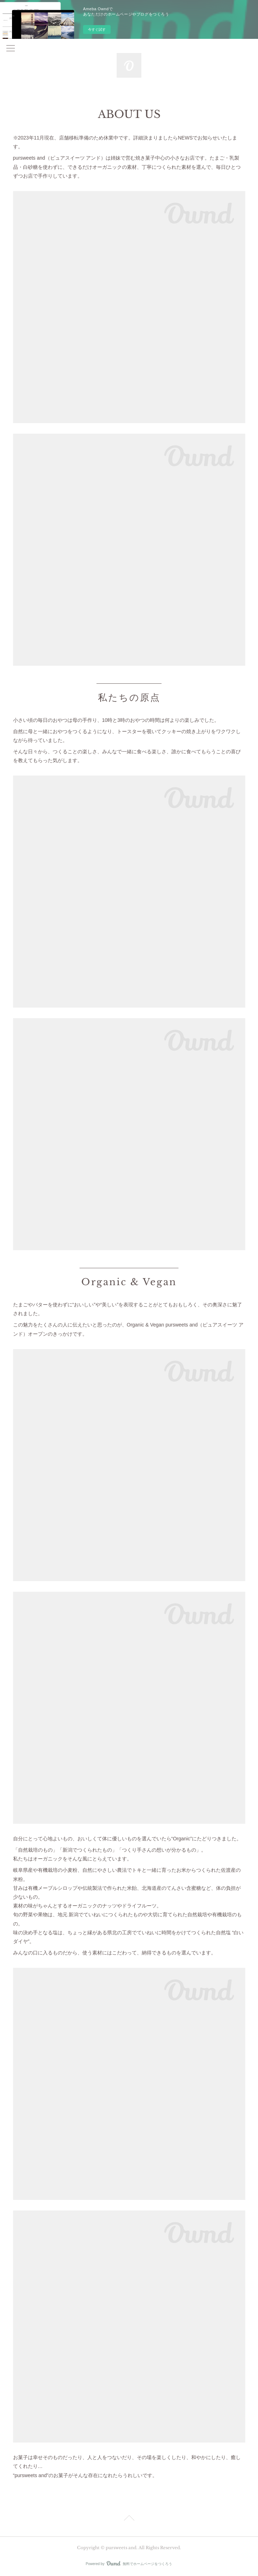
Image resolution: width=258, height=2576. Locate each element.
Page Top (129, 2519)
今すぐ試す (97, 29)
